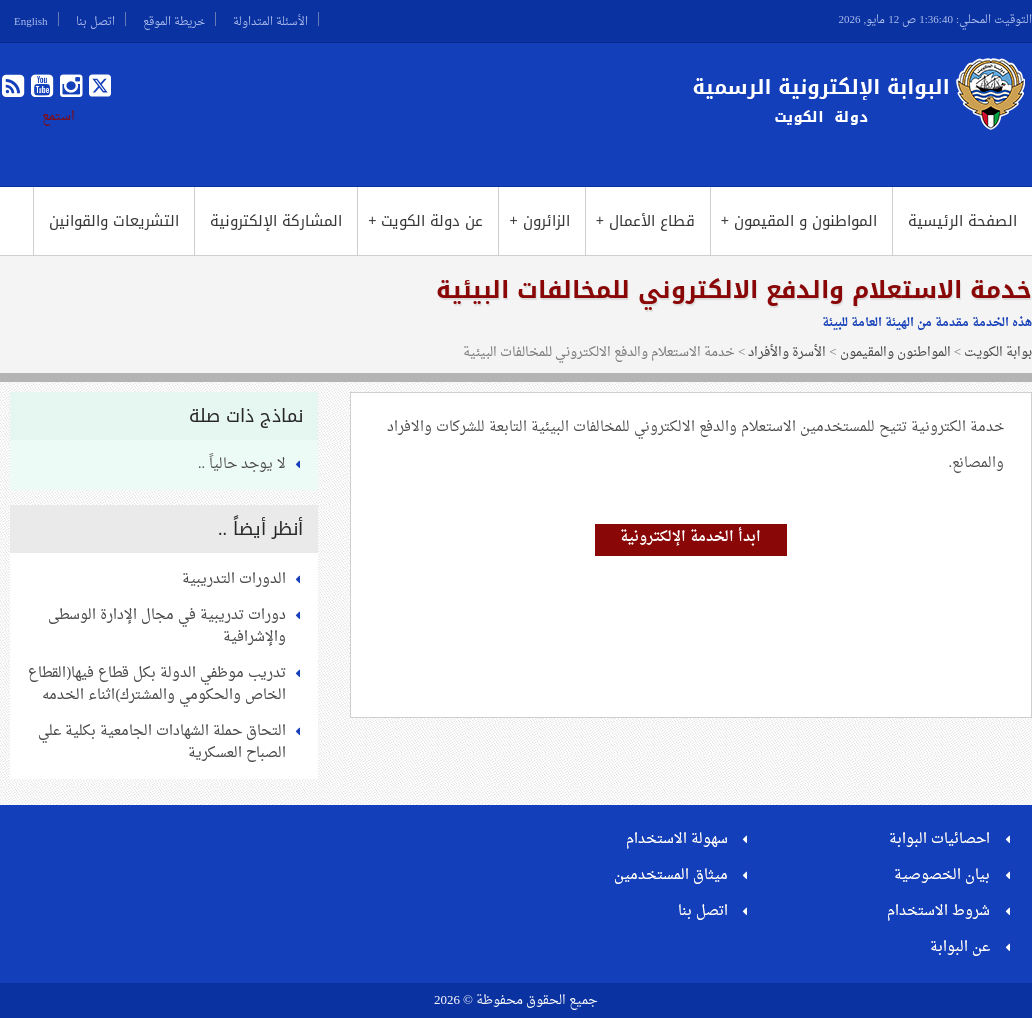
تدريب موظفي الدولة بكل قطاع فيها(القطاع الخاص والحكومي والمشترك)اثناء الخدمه (157, 684)
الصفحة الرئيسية (962, 221)
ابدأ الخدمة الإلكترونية (690, 537)
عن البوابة (960, 947)
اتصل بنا (95, 19)
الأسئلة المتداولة (270, 19)
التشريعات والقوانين (114, 221)
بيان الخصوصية (942, 875)
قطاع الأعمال (645, 221)
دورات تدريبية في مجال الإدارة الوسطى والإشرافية (167, 626)
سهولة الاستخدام (677, 839)
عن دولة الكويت (425, 221)
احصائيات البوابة (939, 839)
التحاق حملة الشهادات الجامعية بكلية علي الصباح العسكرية (162, 742)
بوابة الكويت (998, 352)
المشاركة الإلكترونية (276, 221)
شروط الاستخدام (938, 911)
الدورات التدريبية (234, 579)
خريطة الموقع (174, 19)
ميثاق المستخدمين (671, 875)
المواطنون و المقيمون (799, 221)
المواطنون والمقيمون (895, 352)
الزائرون (539, 221)
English (31, 19)
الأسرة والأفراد (787, 352)
